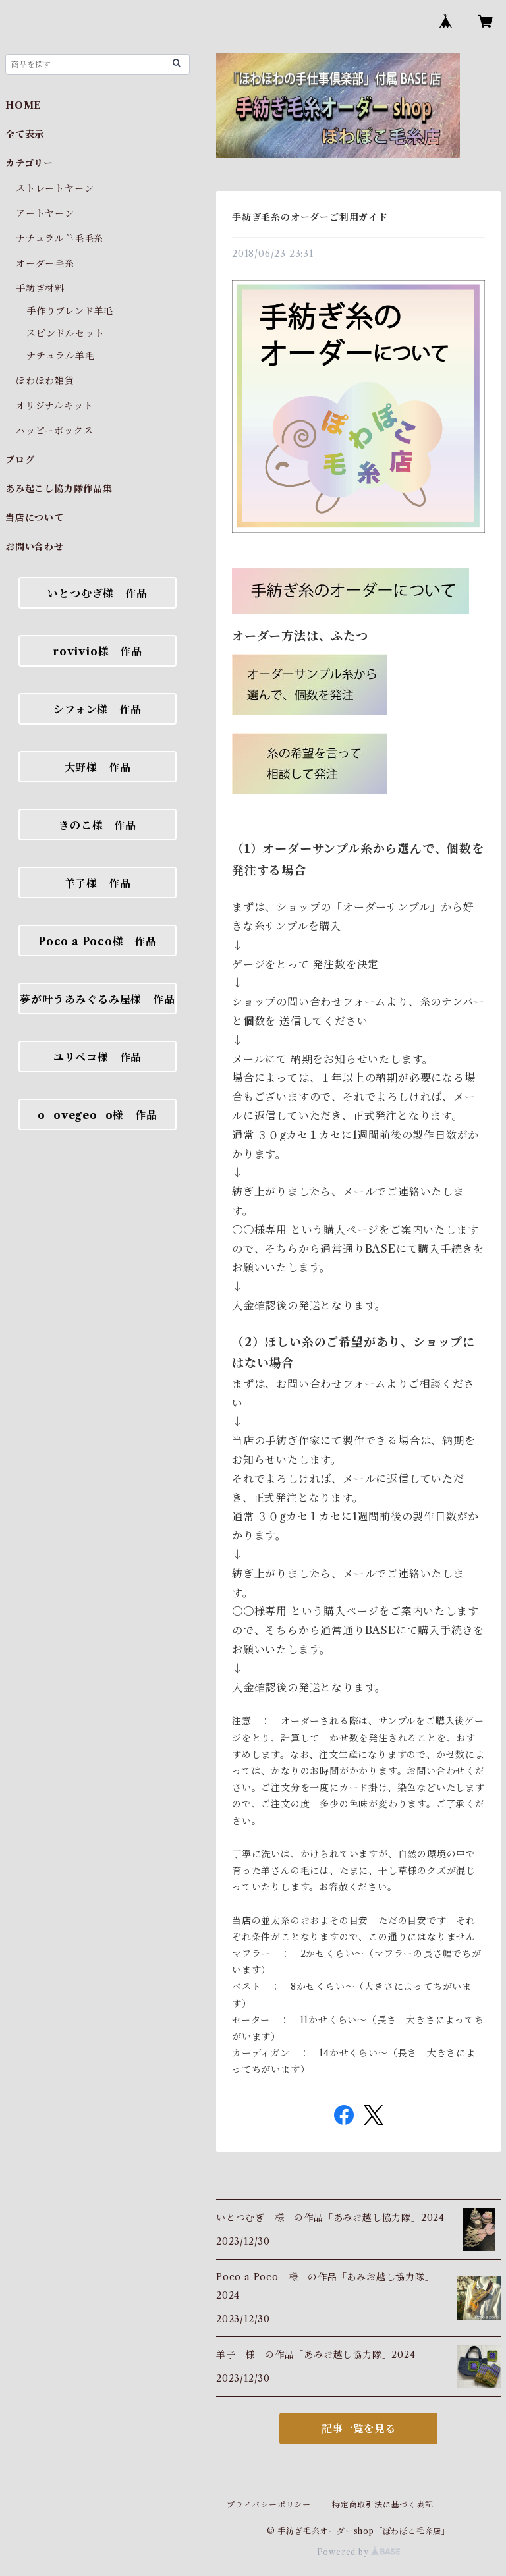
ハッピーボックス (54, 431)
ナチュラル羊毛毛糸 (59, 238)
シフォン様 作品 (97, 709)
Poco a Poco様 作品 (97, 941)
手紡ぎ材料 (40, 288)
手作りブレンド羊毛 (69, 311)
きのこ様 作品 (97, 825)
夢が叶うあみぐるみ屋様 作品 (97, 999)
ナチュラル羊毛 (60, 356)
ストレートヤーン (55, 188)
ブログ (19, 460)
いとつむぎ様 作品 (97, 593)
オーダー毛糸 (45, 263)
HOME (23, 105)
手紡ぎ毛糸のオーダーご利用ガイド (310, 217)
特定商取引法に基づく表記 (383, 2504)
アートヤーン (45, 213)
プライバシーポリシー (269, 2504)
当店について (34, 518)
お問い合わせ (34, 547)
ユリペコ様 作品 (97, 1057)
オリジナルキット (54, 406)
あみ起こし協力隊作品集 (59, 489)
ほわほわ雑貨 (45, 381)
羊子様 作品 (98, 883)
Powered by (359, 2552)
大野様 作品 (98, 767)
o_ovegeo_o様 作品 (97, 1115)
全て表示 (24, 134)
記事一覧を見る (358, 2428)
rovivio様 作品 (97, 651)
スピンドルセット (65, 333)
